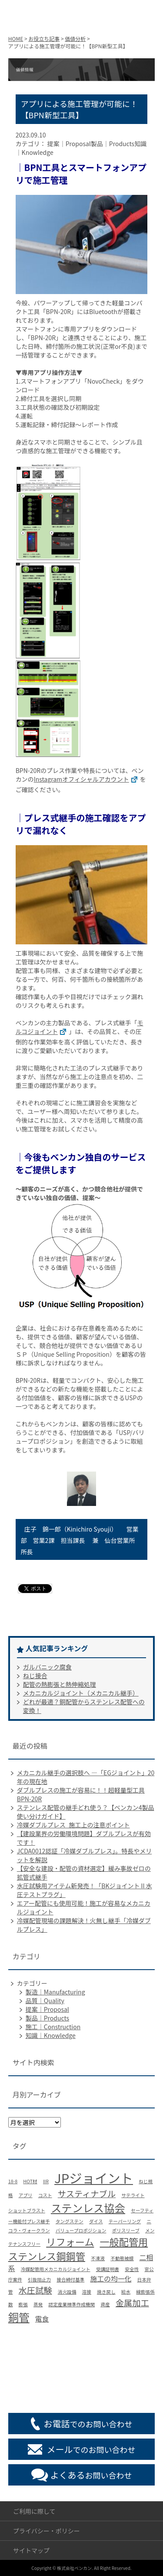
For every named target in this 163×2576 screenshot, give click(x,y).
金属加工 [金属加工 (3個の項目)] (132, 2303)
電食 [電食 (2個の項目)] (42, 2319)
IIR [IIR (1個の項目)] (46, 2181)
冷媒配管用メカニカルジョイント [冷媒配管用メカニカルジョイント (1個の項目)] (55, 2269)
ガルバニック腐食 (47, 1667)
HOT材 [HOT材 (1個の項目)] (30, 2181)
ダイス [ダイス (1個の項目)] (96, 2221)
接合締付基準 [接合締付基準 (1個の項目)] (70, 2279)
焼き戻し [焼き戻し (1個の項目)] (106, 2291)
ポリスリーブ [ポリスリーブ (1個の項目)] (126, 2230)
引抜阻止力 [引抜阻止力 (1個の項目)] (39, 2279)
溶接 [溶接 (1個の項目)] (86, 2291)
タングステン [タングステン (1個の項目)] (69, 2221)
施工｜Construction (53, 2026)
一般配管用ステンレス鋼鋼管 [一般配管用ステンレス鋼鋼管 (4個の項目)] (78, 2249)
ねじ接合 (35, 1675)
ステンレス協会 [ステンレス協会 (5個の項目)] (88, 2207)
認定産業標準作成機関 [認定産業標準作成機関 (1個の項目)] (72, 2304)
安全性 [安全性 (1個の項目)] (132, 2269)
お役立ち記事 (44, 38)
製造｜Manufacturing (55, 1991)
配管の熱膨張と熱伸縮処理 (59, 1684)
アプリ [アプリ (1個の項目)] (26, 2195)
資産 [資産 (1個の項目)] (105, 2304)
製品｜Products (47, 2018)
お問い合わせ (91, 2475)
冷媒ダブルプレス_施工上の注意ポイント (73, 1824)
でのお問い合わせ (88, 2423)
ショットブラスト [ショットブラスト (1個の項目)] (26, 2210)
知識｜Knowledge (51, 2035)
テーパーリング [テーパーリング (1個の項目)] (125, 2221)
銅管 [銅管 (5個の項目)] (19, 2317)
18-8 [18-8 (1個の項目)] (12, 2181)
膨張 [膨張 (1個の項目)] (23, 2304)
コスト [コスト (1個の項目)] (45, 2195)
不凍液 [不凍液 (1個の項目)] (98, 2258)
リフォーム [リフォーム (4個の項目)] (70, 2241)
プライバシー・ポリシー (46, 2530)
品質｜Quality (45, 2000)
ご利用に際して (34, 2511)
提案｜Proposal (47, 2009)
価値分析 (75, 38)
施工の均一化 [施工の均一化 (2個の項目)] (110, 2279)
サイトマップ (31, 2550)
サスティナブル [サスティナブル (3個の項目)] (87, 2194)
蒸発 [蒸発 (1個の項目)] (38, 2304)
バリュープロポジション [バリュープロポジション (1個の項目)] (81, 2230)
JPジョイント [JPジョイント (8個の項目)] (93, 2177)
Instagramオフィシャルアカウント (87, 779)
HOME (15, 38)
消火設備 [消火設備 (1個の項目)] (67, 2291)
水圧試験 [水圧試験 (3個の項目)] (35, 2290)
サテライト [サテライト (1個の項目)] (132, 2195)
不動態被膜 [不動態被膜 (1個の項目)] (121, 2258)
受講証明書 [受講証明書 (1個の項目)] (107, 2269)
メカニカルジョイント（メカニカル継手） (81, 1693)
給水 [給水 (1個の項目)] (125, 2291)
